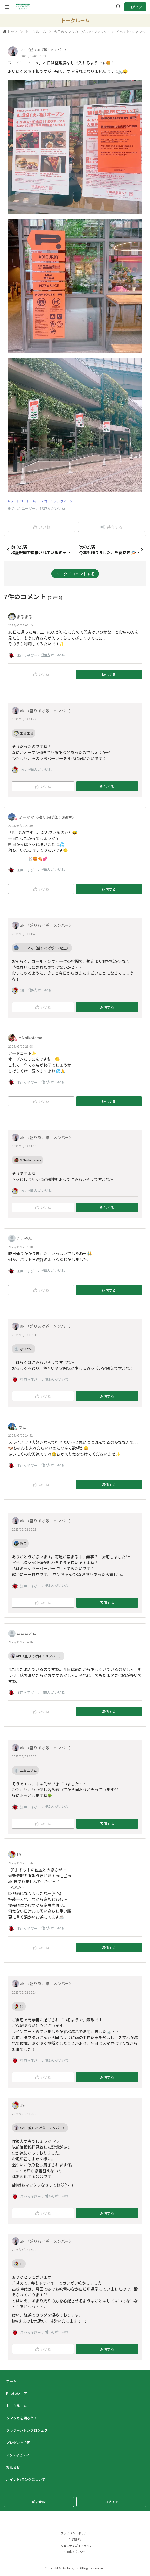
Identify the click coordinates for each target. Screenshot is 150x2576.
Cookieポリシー (75, 2551)
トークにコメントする (75, 574)
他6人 (32, 769)
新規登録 (39, 2501)
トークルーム (35, 31)
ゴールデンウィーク (58, 501)
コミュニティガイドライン (75, 2545)
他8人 (45, 654)
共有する (111, 527)
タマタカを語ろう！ (21, 2417)
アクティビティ (18, 2454)
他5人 (32, 1190)
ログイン (135, 6)
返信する (109, 674)
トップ (12, 31)
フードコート (20, 501)
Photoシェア (16, 2393)
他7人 (45, 1081)
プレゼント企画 (18, 2442)
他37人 (45, 508)
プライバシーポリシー (75, 2533)
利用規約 (75, 2539)
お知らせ (13, 2467)
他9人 (45, 869)
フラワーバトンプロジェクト (28, 2430)
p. (36, 501)
